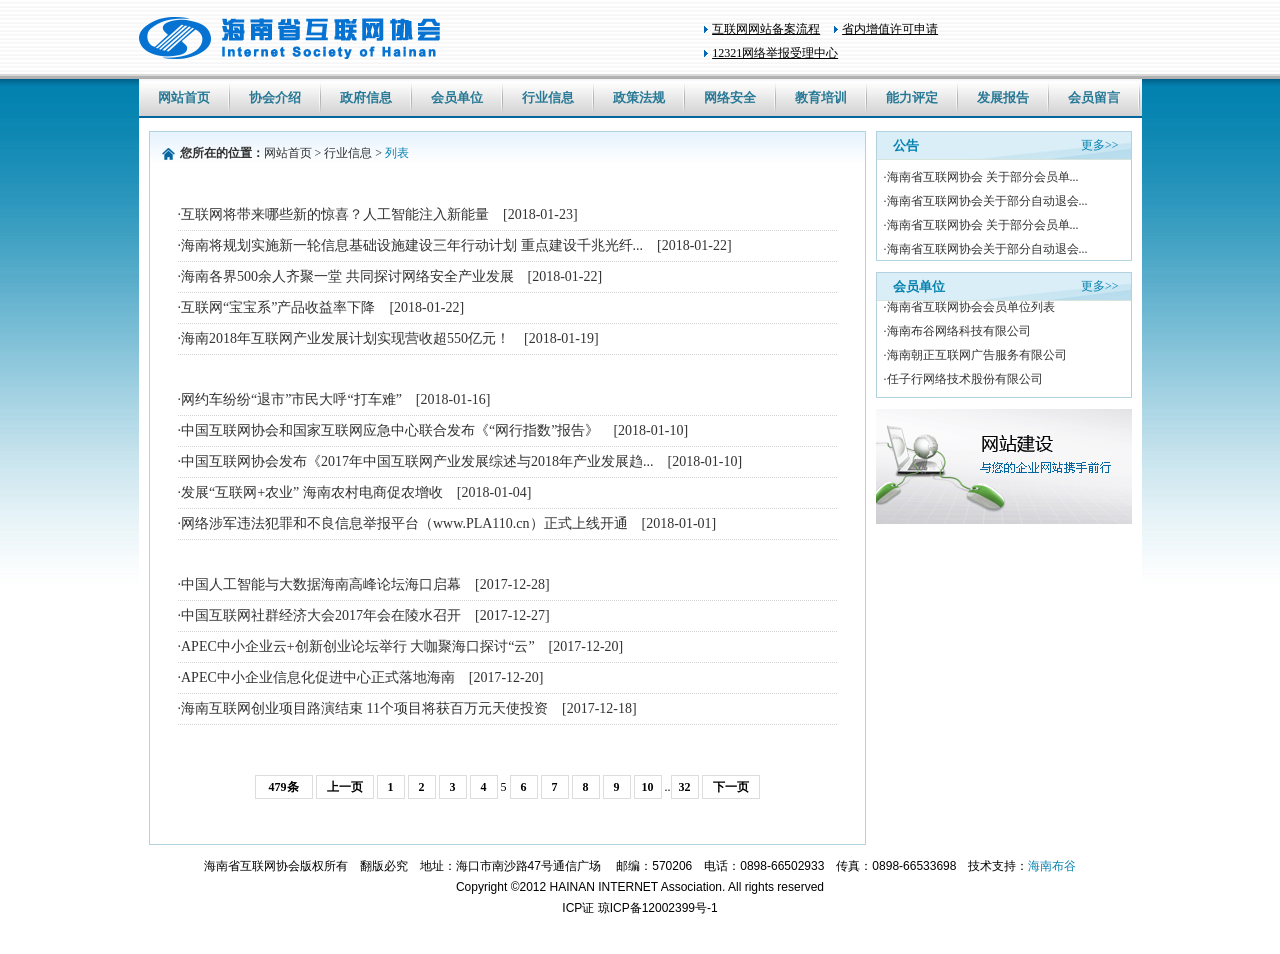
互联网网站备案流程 (766, 29)
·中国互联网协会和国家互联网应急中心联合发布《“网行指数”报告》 (433, 430)
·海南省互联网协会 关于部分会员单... (981, 177)
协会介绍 (275, 97)
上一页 (345, 787)
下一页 (731, 787)
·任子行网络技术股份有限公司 (963, 380)
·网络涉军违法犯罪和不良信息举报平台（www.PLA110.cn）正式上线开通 (447, 523)
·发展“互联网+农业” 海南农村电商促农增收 (355, 492)
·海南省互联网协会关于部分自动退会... (986, 201)
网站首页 (184, 97)
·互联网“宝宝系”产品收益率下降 (321, 307)
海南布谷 (1052, 866)
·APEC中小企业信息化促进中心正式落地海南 (361, 677)
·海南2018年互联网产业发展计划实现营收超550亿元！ (388, 338)
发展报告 (1003, 97)
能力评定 (912, 97)
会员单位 (457, 97)
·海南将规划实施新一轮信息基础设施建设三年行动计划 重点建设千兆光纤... (455, 245)
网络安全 (730, 97)
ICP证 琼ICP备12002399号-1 (639, 908)
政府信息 (366, 97)
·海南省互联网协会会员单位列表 (969, 308)
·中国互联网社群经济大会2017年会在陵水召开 (364, 615)
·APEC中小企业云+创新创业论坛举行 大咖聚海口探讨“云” (401, 646)
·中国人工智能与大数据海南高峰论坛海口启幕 (364, 584)
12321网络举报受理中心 (775, 53)
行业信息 (548, 97)
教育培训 (821, 97)
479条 (284, 787)
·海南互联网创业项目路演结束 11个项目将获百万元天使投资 (407, 708)
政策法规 (639, 97)
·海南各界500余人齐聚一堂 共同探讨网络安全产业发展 (390, 276)
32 (685, 787)
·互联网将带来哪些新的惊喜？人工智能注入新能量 (378, 214)
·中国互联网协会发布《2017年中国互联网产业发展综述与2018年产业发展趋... (460, 461)
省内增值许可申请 (890, 29)
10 (648, 787)
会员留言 (1094, 97)
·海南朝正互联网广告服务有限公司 (975, 356)
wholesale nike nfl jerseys (65, 946)
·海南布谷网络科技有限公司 (957, 332)
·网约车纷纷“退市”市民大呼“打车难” (334, 399)
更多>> (1100, 145)
